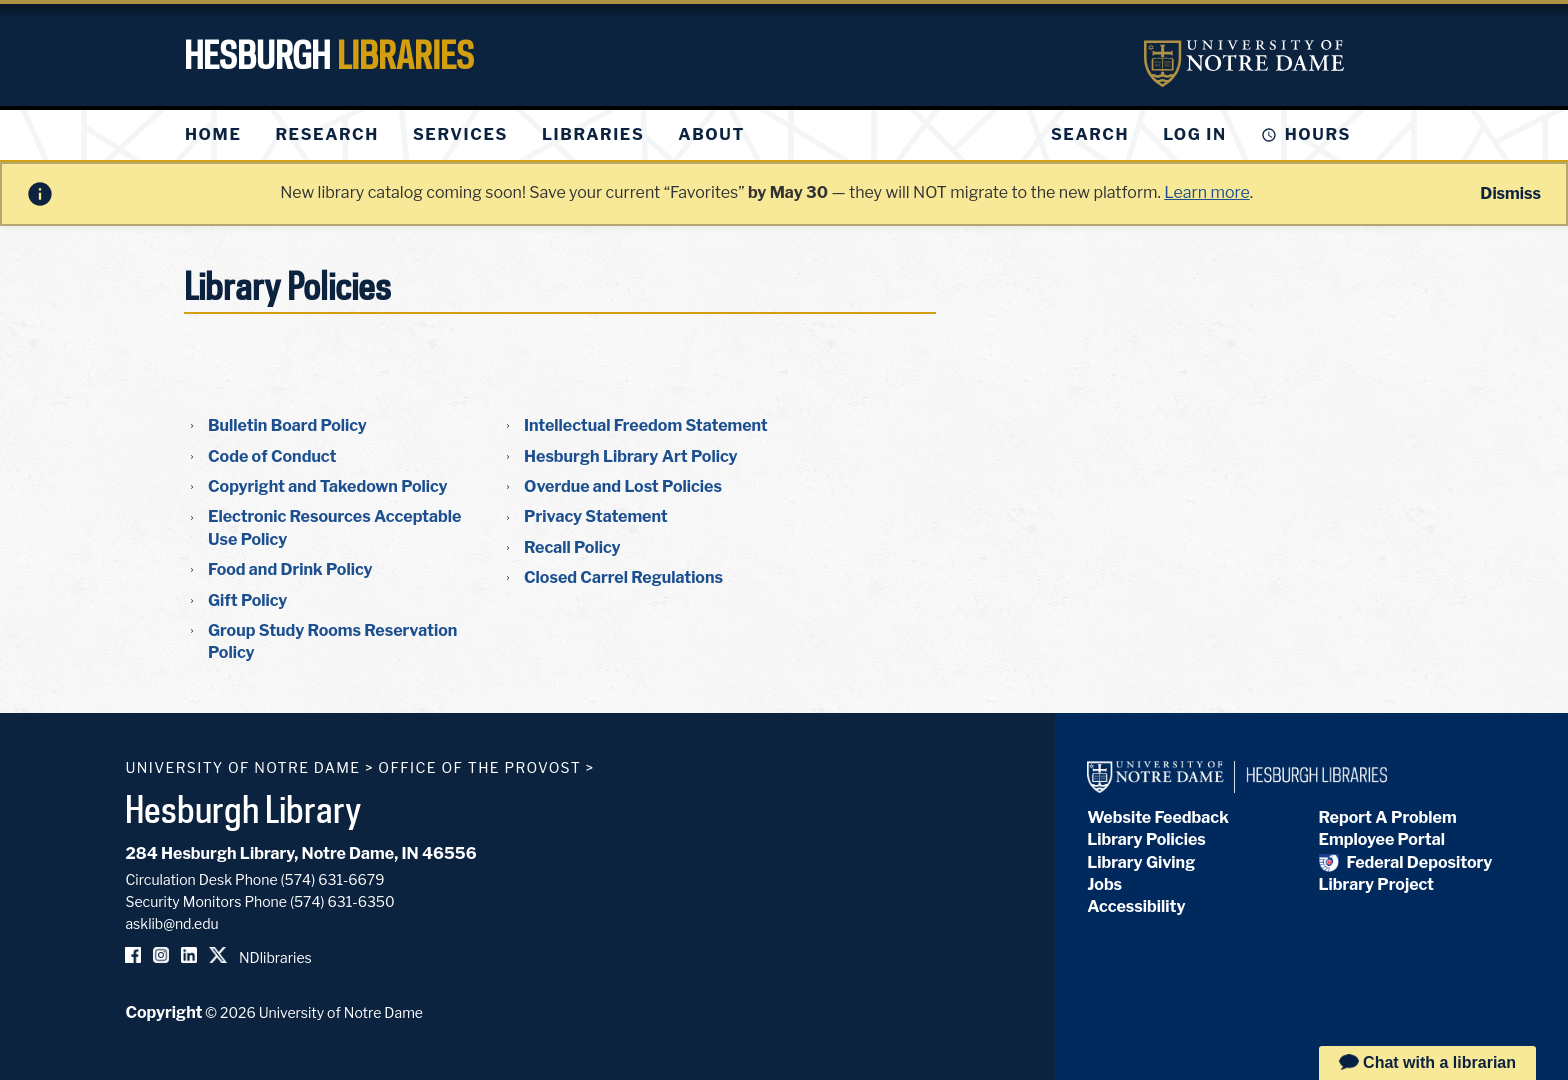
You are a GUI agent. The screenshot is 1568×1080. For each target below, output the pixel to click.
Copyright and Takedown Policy (328, 486)
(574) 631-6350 (342, 901)
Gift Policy (247, 600)
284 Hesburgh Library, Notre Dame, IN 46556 (300, 853)
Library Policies (1146, 839)
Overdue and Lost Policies (623, 486)
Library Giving (1141, 862)
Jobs (1104, 884)
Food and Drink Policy (290, 569)
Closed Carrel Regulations (623, 577)
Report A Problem (1388, 817)
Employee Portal (1382, 839)
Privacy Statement (596, 516)
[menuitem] (213, 135)
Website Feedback (1158, 817)
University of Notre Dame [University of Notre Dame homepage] (242, 767)
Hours (1318, 134)
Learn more (1206, 192)
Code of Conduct (272, 456)
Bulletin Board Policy (287, 425)
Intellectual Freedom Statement (646, 425)
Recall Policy (572, 547)
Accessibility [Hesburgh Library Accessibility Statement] (1136, 906)
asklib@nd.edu (171, 923)
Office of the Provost (479, 767)
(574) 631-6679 (333, 879)
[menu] (481, 135)
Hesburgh (329, 55)
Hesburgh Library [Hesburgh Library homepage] (243, 809)
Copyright (163, 1012)
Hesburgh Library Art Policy (631, 456)
